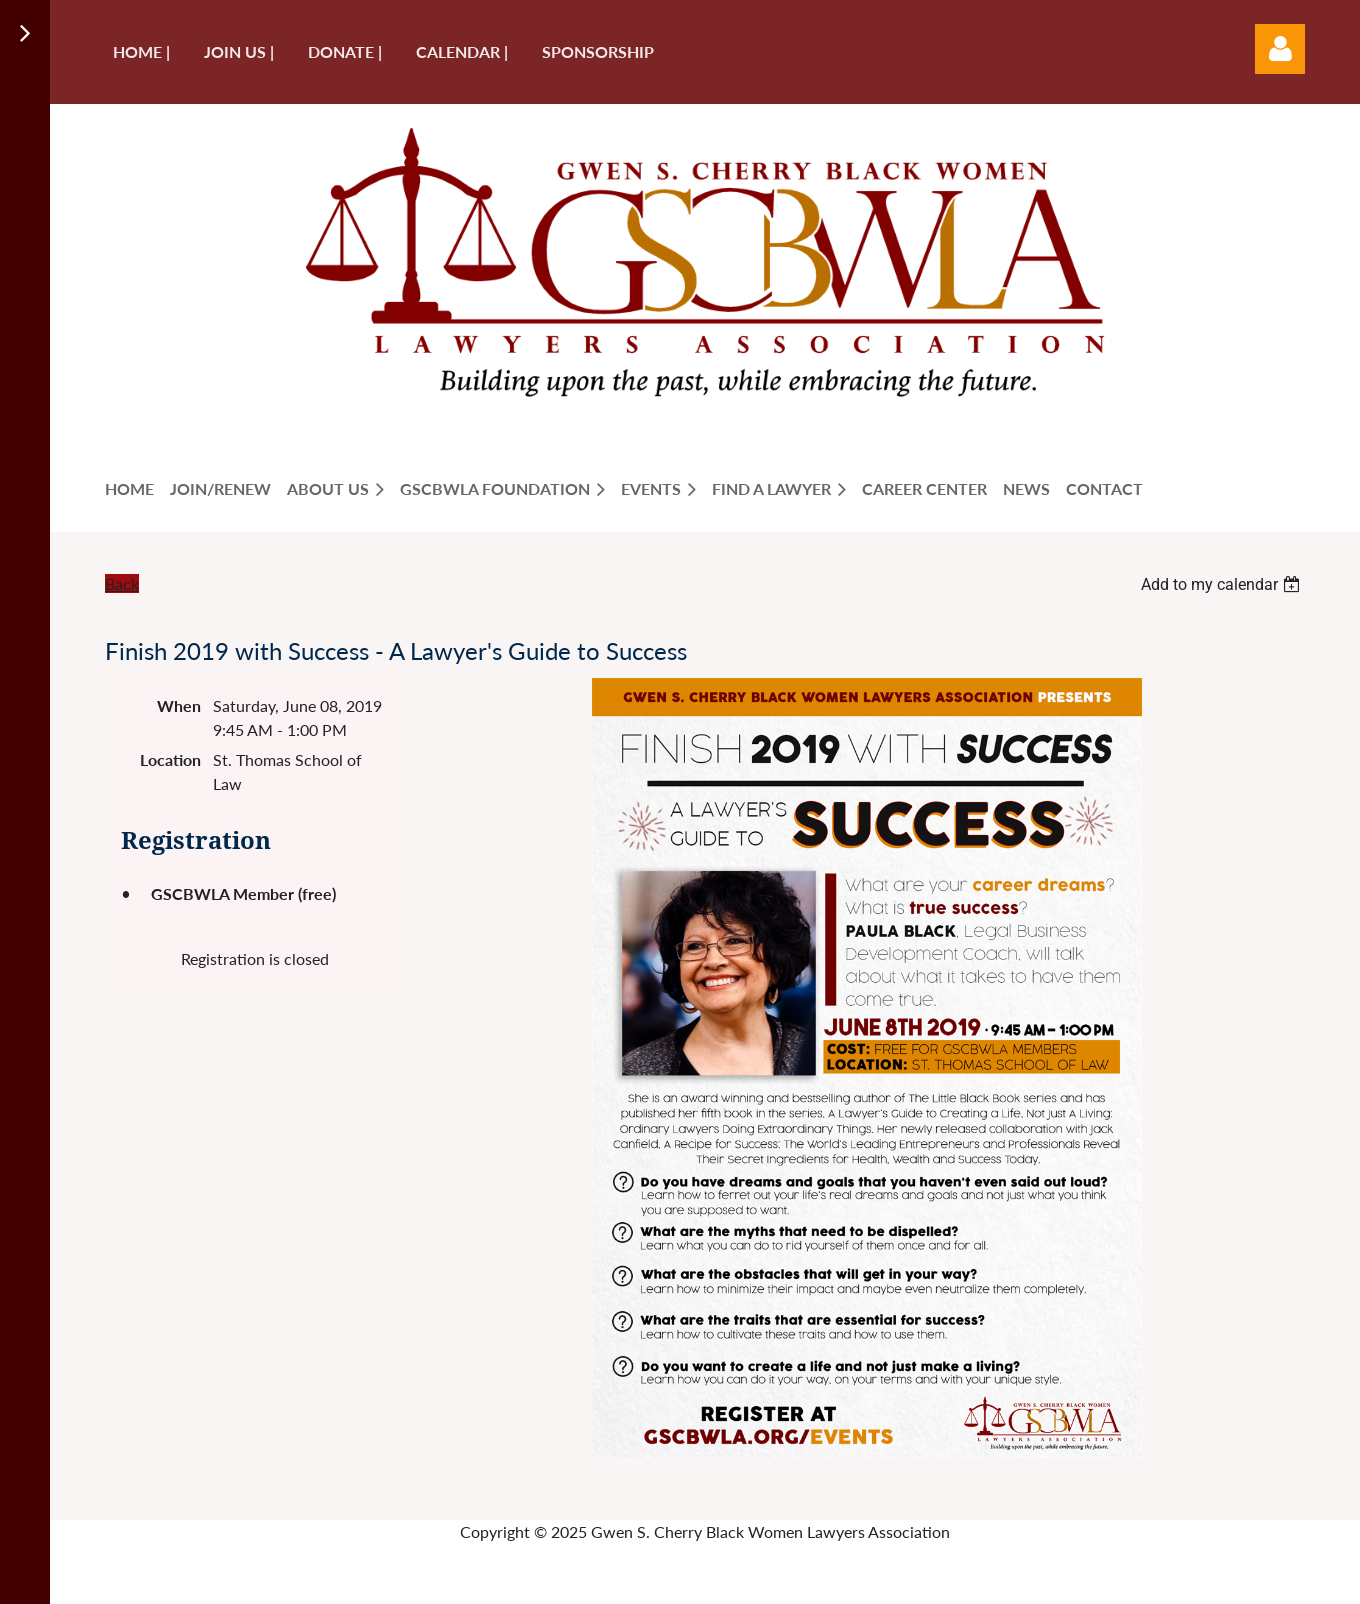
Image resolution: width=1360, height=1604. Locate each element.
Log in (1280, 49)
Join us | (239, 51)
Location (170, 759)
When (179, 705)
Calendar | (462, 51)
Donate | (345, 51)
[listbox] (1223, 584)
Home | (141, 51)
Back (122, 583)
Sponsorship (598, 51)
